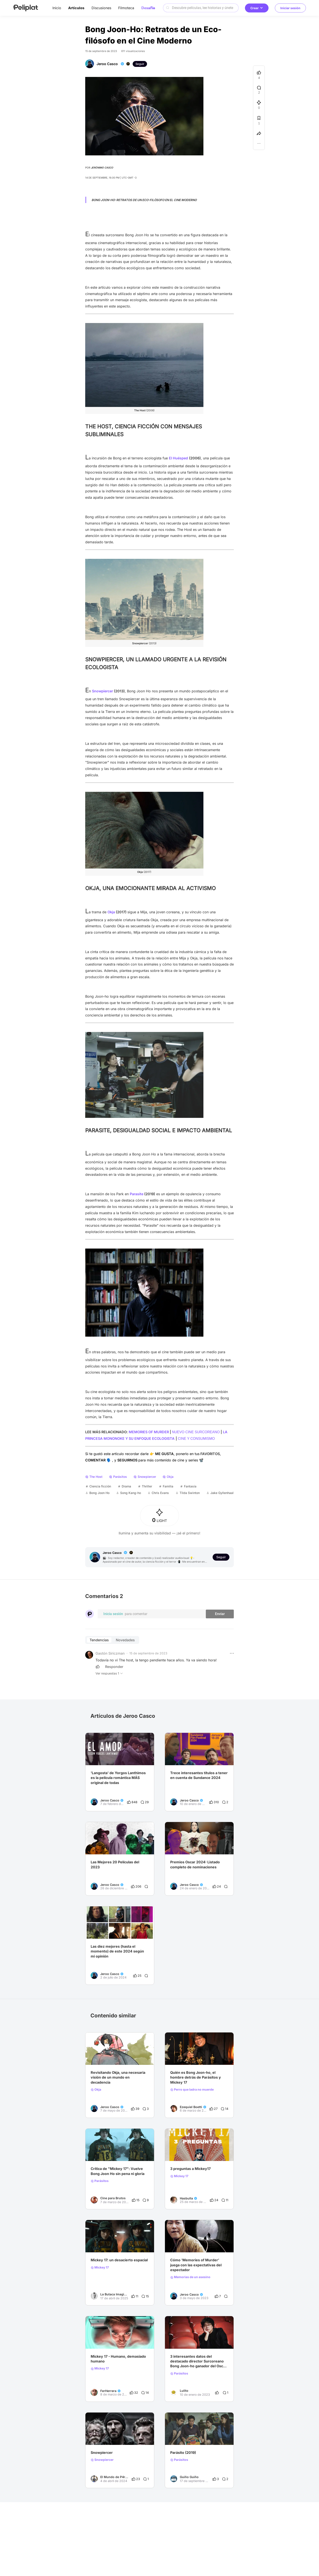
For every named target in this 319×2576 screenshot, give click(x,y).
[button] (232, 1653)
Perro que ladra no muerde (192, 2089)
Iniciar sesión (290, 8)
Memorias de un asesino (190, 2277)
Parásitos (100, 2181)
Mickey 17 (179, 2176)
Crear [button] (256, 8)
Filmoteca (126, 8)
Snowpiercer (102, 2459)
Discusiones (101, 8)
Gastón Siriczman (110, 1653)
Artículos (76, 8)
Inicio (56, 8)
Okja (96, 2089)
